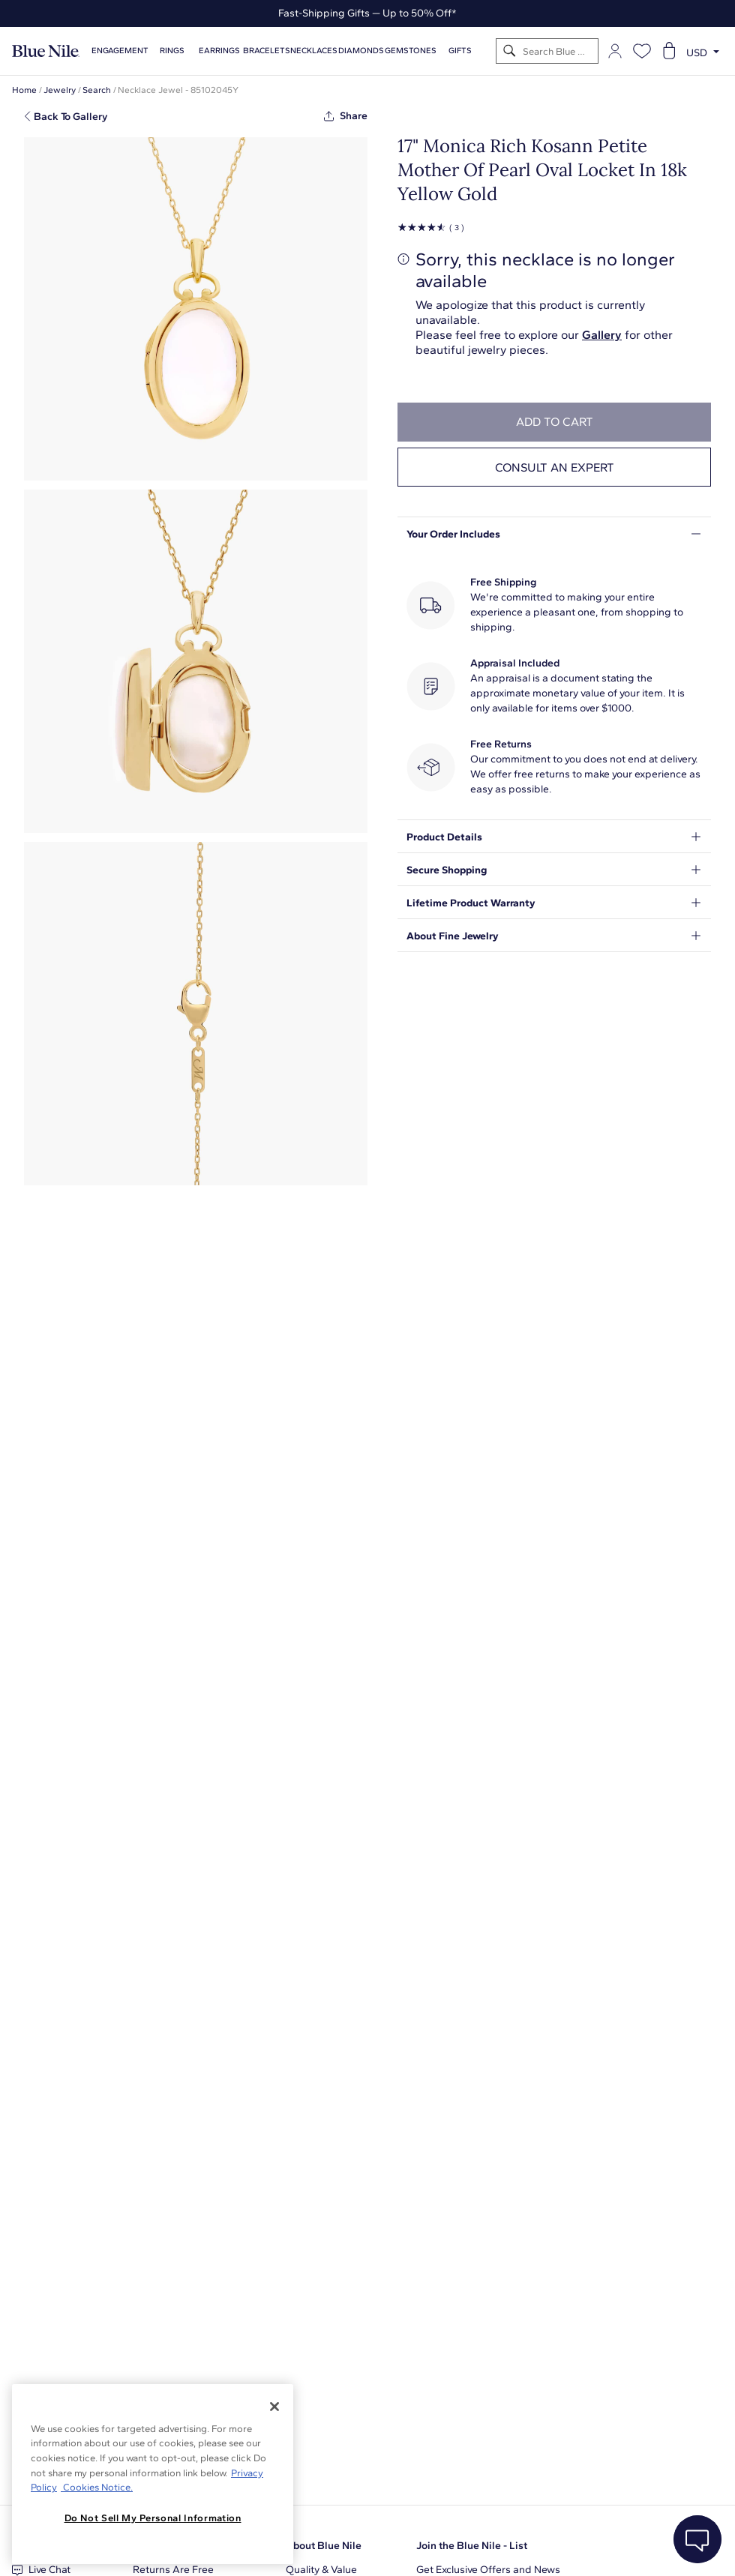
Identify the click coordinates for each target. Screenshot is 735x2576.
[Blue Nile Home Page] (46, 51)
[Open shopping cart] (669, 51)
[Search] (509, 51)
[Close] (274, 2406)
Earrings (219, 50)
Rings (172, 50)
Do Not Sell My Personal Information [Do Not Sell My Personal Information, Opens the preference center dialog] (153, 2518)
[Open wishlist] (642, 51)
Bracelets (266, 50)
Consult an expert (554, 467)
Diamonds (361, 50)
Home (24, 90)
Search (96, 90)
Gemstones (410, 50)
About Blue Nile (324, 2545)
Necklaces (314, 50)
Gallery (602, 335)
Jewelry (60, 90)
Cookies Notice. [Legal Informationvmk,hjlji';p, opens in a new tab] (97, 2487)
